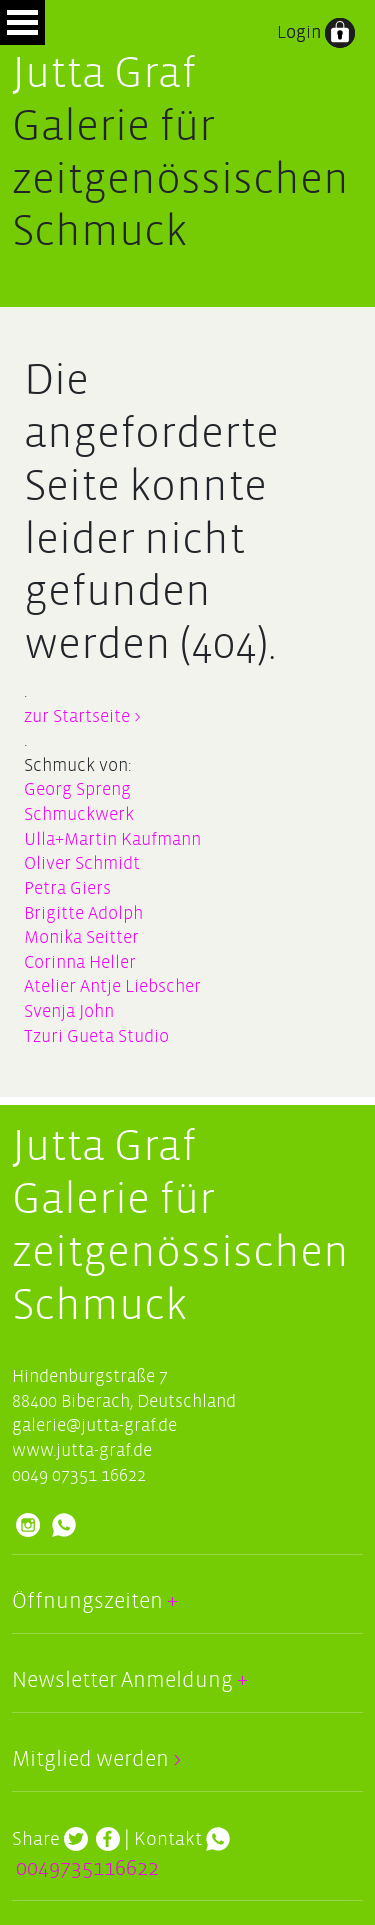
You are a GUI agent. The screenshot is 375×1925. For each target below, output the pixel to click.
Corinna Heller (80, 962)
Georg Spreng (77, 789)
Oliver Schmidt (82, 863)
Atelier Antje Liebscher (112, 986)
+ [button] (170, 1601)
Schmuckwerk (79, 814)
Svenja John (69, 1011)
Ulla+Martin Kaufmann (112, 839)
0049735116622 (87, 1868)
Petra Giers (67, 888)
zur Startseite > (82, 716)
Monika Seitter (81, 937)
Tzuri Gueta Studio (96, 1036)
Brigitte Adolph (83, 913)
